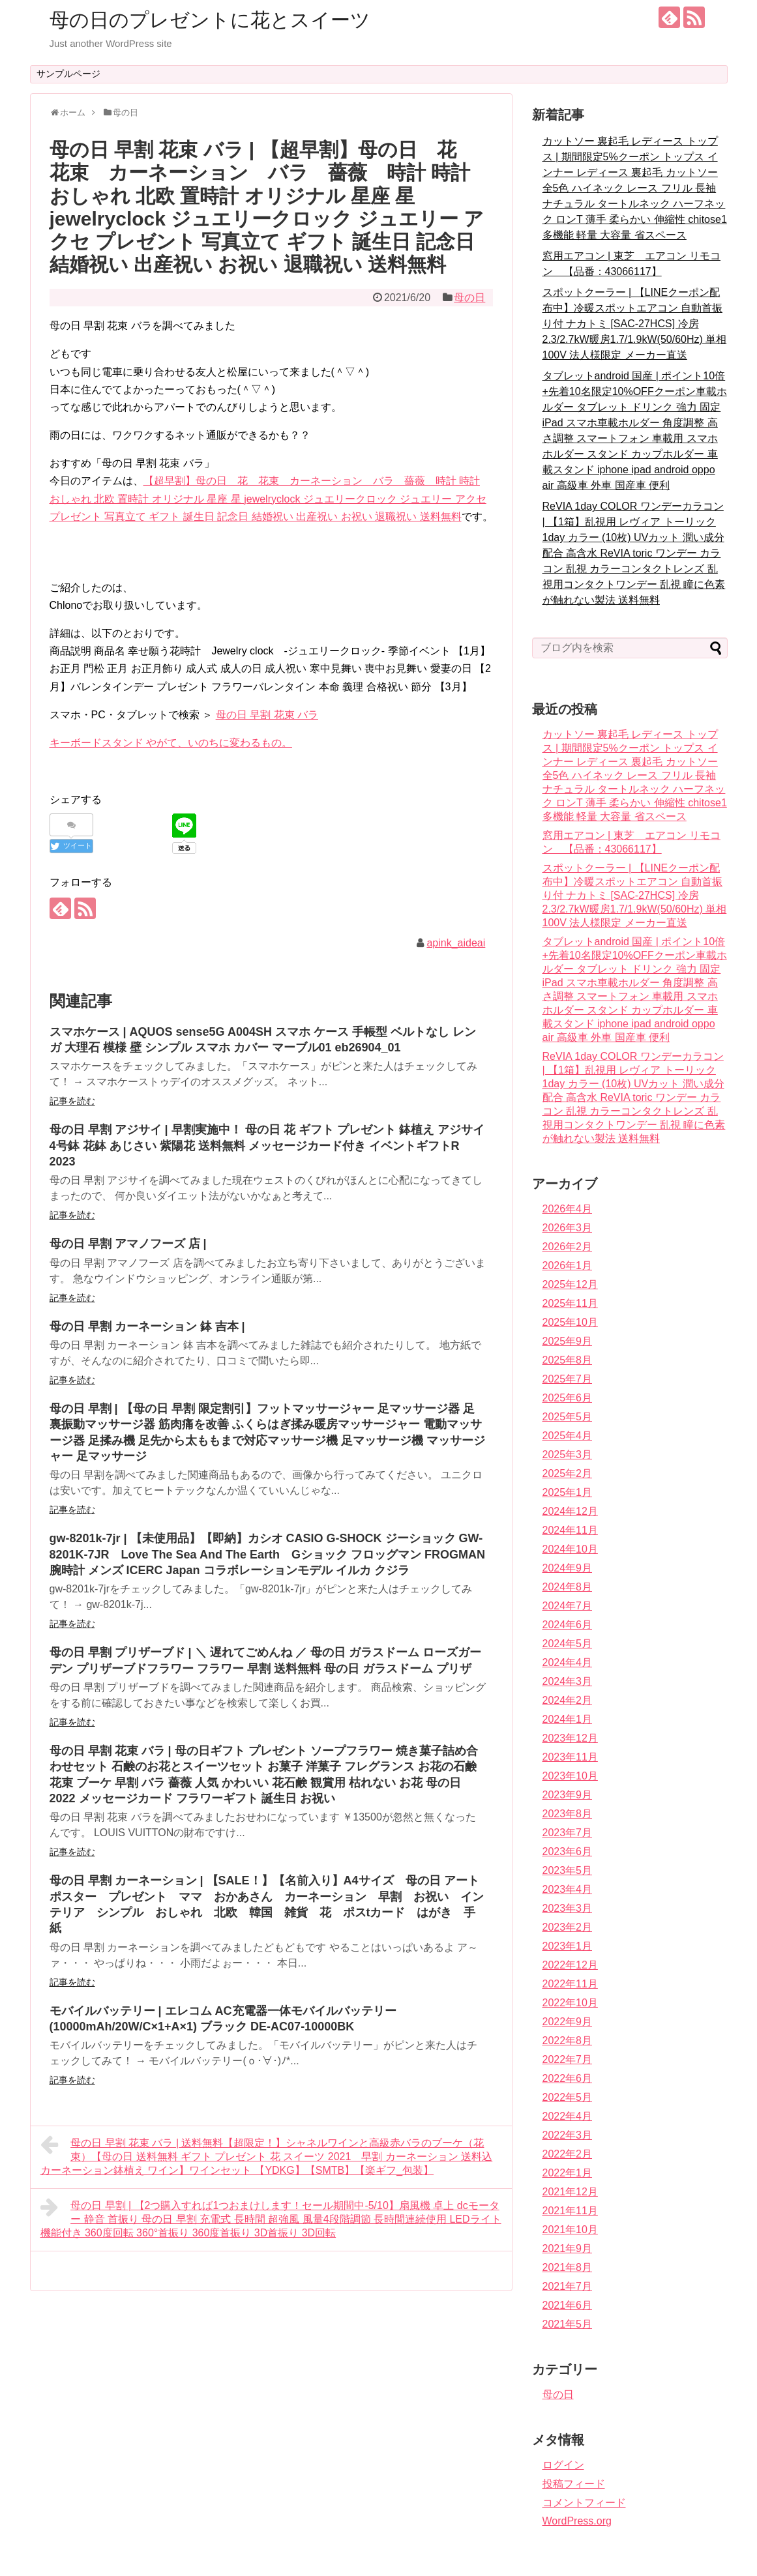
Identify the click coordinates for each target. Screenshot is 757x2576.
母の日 (469, 297)
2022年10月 (570, 2002)
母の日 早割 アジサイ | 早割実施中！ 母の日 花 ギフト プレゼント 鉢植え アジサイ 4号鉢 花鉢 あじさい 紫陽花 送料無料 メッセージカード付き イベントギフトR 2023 (267, 1145)
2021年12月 (570, 2191)
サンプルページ (68, 73)
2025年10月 (570, 1322)
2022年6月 (567, 2078)
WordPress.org (577, 2520)
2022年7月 (567, 2059)
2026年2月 (567, 1246)
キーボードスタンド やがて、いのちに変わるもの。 (171, 742)
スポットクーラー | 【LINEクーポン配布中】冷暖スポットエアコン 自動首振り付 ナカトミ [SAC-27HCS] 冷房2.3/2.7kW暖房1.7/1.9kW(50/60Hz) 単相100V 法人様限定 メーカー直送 (634, 323)
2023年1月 (567, 1946)
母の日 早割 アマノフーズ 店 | (128, 1243)
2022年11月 (570, 1983)
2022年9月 (567, 2021)
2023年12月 (570, 1738)
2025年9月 (567, 1341)
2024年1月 (567, 1719)
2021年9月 (567, 2248)
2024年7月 (567, 1605)
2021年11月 (570, 2210)
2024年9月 (567, 1567)
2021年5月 (567, 2324)
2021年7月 (567, 2286)
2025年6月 (567, 1397)
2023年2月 (567, 1927)
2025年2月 (567, 1473)
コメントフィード (584, 2502)
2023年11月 (570, 1757)
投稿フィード (573, 2483)
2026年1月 (567, 1265)
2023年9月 (567, 1794)
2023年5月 (567, 1870)
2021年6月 (567, 2305)
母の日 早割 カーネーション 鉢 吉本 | (147, 1326)
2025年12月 (570, 1284)
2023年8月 (567, 1813)
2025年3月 (567, 1454)
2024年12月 (570, 1511)
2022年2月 (567, 2153)
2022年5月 (567, 2097)
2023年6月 (567, 1851)
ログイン (563, 2464)
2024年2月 (567, 1700)
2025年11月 (570, 1303)
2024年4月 (567, 1662)
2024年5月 (567, 1643)
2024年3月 (567, 1681)
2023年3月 (567, 1908)
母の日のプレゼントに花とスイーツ (210, 20)
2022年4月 (567, 2116)
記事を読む (72, 1101)
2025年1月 (567, 1492)
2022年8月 (567, 2040)
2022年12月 (570, 1964)
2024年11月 (570, 1530)
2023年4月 (567, 1889)
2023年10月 (570, 1775)
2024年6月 (567, 1624)
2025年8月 (567, 1360)
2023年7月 (567, 1832)
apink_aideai (455, 942)
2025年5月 (567, 1416)
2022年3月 (567, 2135)
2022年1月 (567, 2172)
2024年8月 (567, 1586)
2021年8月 (567, 2267)
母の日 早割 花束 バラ (267, 714)
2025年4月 (567, 1435)
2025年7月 (567, 1378)
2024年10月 (570, 1549)
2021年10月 (570, 2229)
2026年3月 (567, 1227)
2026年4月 (567, 1208)
